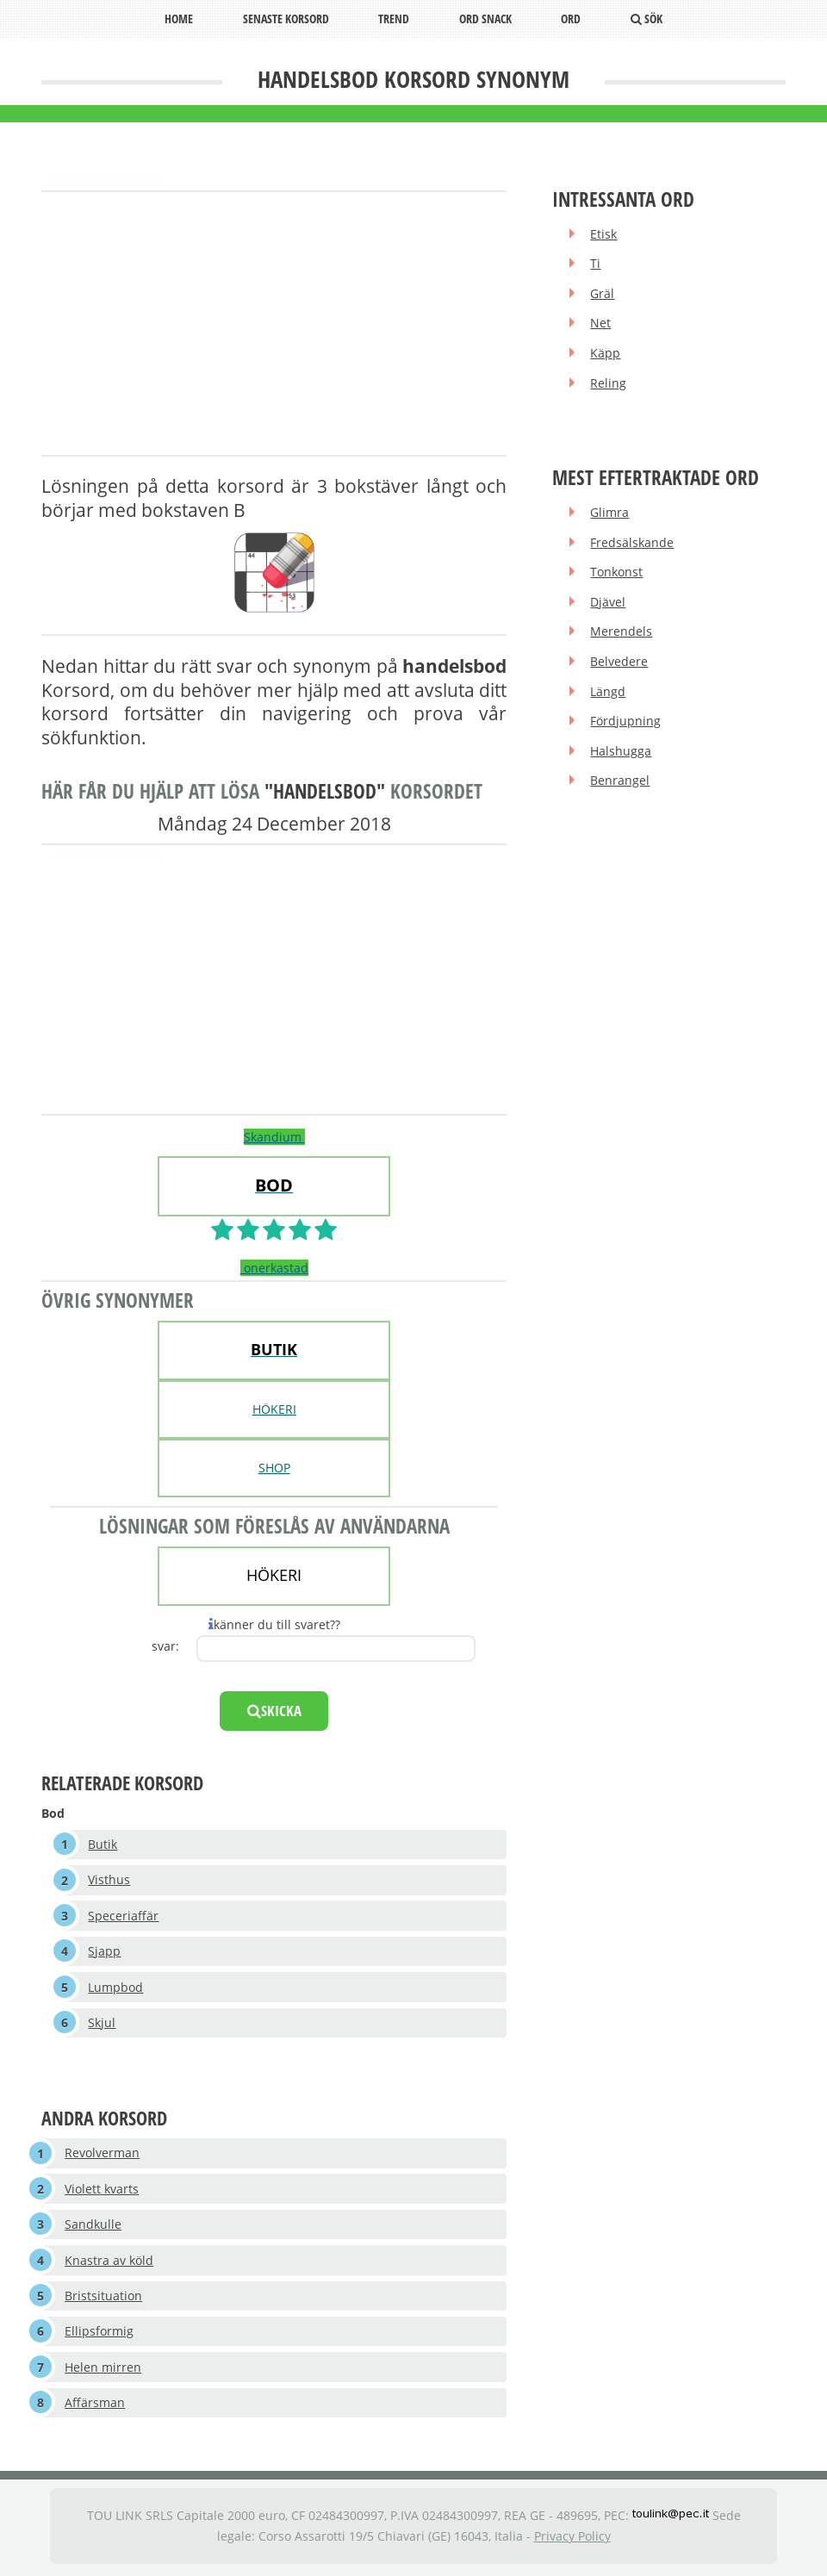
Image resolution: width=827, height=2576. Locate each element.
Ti (596, 263)
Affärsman (95, 2406)
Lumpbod (116, 1988)
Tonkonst (617, 573)
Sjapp (105, 1952)
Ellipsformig (99, 2333)
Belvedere (620, 663)
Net (601, 323)
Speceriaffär (124, 1915)
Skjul (102, 2023)
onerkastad (274, 1268)
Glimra (610, 513)
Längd (608, 693)
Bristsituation (103, 2298)
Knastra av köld (109, 2262)
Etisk (604, 234)
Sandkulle (93, 2226)
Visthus (110, 1880)
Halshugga (621, 753)
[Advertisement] (274, 324)
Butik (103, 1844)
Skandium (274, 1137)
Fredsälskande (633, 543)
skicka (274, 1710)
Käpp (606, 353)
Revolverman (102, 2154)
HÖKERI (274, 1409)
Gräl (603, 293)
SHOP (274, 1467)
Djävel (608, 603)
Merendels (622, 633)
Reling (609, 384)
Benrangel (620, 783)
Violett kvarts (102, 2190)
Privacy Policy (572, 2539)
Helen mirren (103, 2369)
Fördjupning (626, 723)
